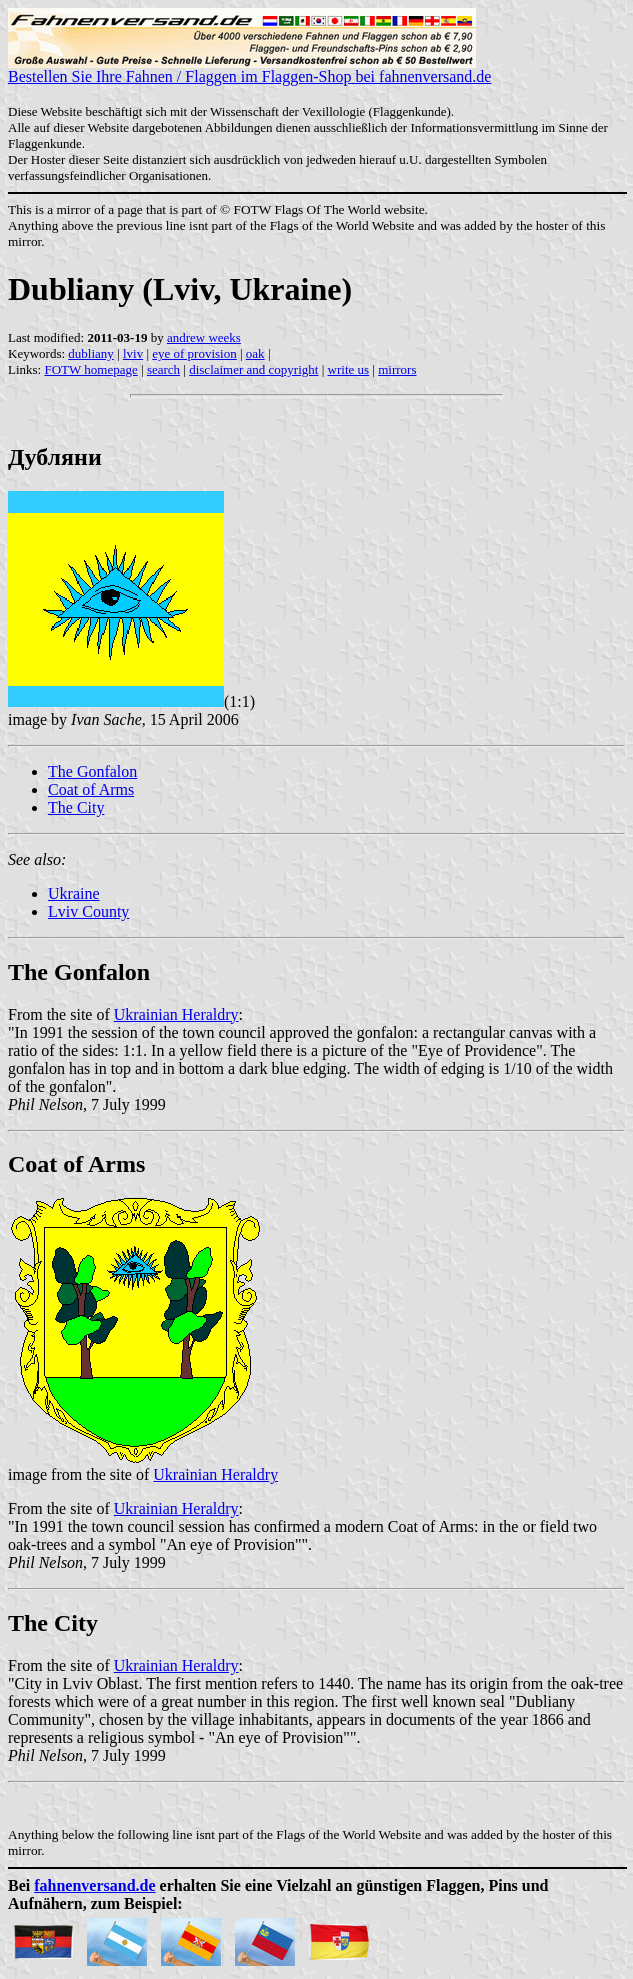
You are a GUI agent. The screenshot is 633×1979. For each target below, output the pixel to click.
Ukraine (74, 893)
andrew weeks (204, 337)
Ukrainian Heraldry (176, 1014)
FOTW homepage (90, 369)
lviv (133, 353)
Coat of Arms (91, 789)
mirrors (397, 369)
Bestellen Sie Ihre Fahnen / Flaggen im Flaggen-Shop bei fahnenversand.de (249, 69)
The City (76, 807)
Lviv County (88, 911)
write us (349, 369)
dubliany (91, 353)
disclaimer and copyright (253, 369)
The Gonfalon (92, 771)
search (163, 369)
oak (255, 353)
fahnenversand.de (94, 1885)
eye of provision (194, 353)
